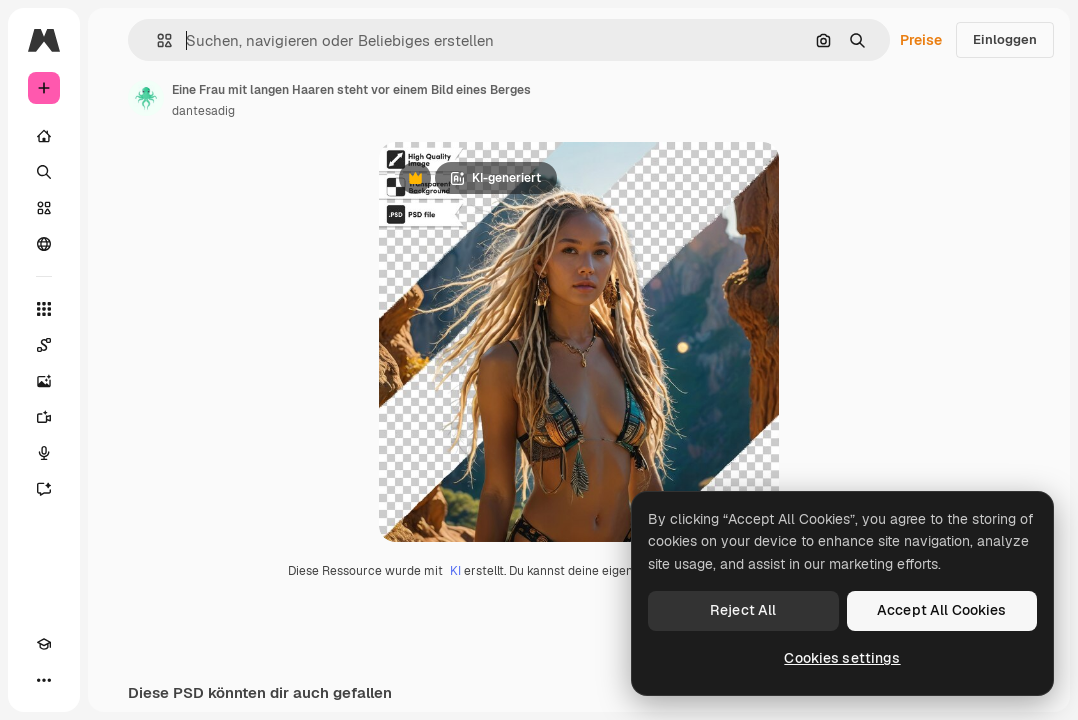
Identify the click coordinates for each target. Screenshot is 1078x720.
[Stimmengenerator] (44, 453)
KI (455, 571)
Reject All (743, 610)
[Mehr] (44, 680)
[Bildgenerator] (44, 381)
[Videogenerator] (44, 417)
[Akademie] (44, 644)
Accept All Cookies (942, 610)
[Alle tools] (44, 309)
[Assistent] (44, 489)
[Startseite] (44, 136)
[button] (156, 40)
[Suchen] (44, 172)
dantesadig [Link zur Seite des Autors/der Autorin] (203, 111)
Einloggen (1005, 39)
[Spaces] (44, 345)
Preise (921, 40)
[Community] (44, 244)
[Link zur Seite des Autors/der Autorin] (146, 98)
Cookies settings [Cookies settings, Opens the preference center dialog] (842, 658)
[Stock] (44, 208)
